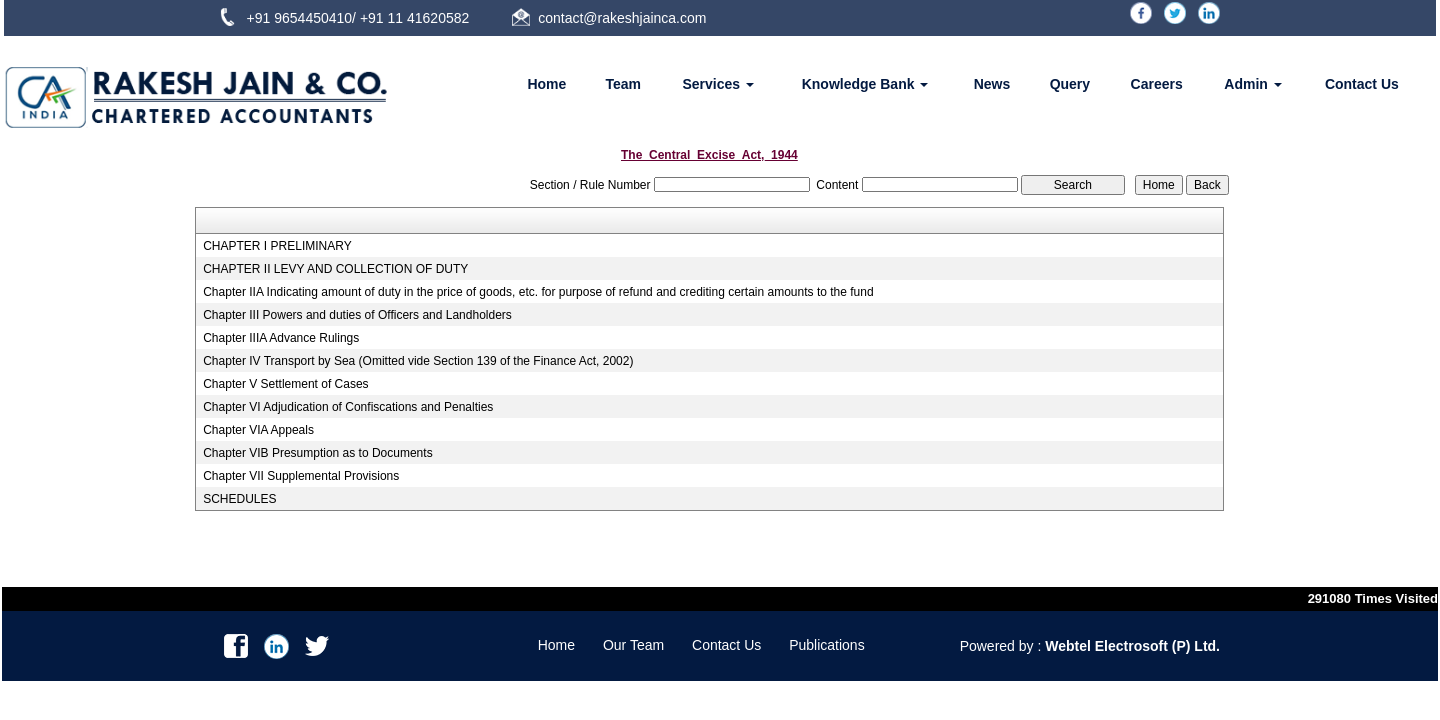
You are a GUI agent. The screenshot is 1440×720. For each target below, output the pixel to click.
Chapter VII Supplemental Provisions (301, 476)
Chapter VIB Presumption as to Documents (317, 453)
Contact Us (1362, 84)
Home (546, 84)
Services (719, 84)
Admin (1252, 84)
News (992, 84)
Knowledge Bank (865, 84)
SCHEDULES (239, 499)
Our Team (633, 645)
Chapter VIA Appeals (258, 430)
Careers (1157, 84)
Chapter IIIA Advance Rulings (281, 338)
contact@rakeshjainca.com (622, 18)
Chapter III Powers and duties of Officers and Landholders (357, 315)
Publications (827, 645)
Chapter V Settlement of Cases (285, 384)
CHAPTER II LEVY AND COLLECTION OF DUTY (335, 269)
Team (624, 84)
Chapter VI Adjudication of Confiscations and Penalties (348, 407)
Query (1070, 84)
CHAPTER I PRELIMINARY (277, 246)
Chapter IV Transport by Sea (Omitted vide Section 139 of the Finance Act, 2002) (418, 361)
